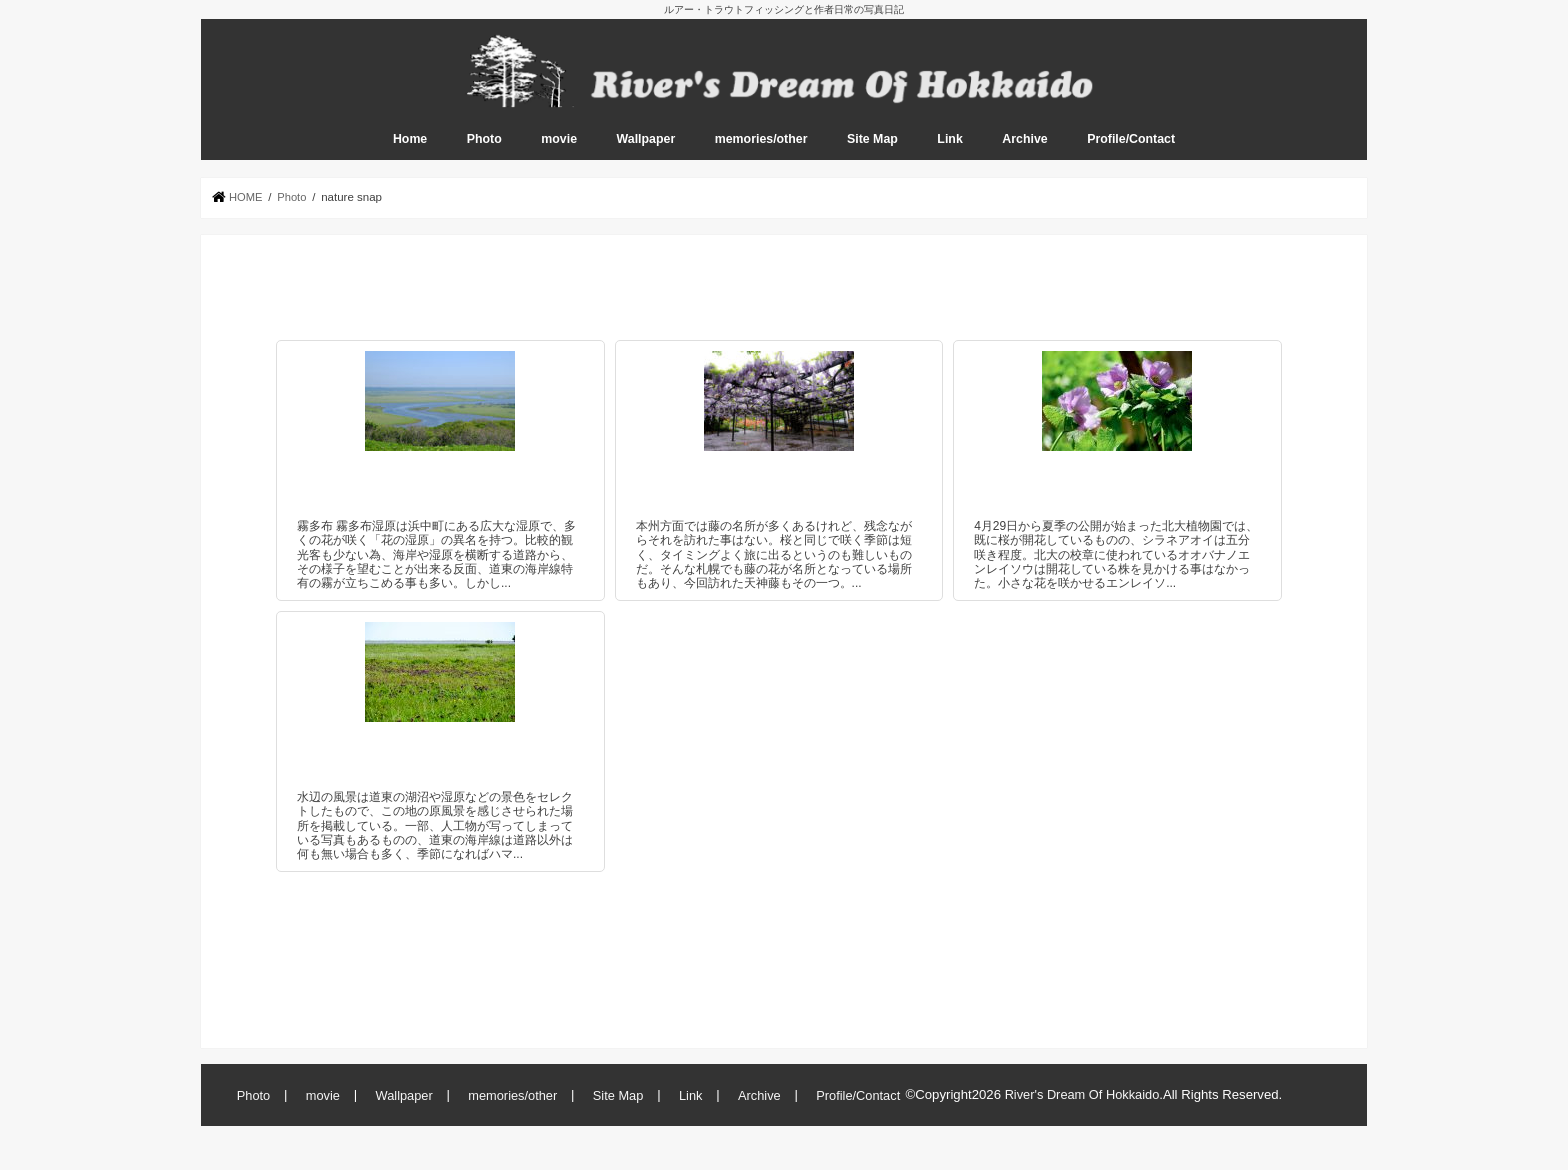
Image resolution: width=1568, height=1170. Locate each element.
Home (410, 150)
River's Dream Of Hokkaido (1083, 1105)
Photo (484, 150)
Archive (1024, 150)
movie (559, 150)
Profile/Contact (1131, 150)
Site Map (872, 150)
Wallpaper (646, 150)
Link (949, 150)
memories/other (761, 150)
